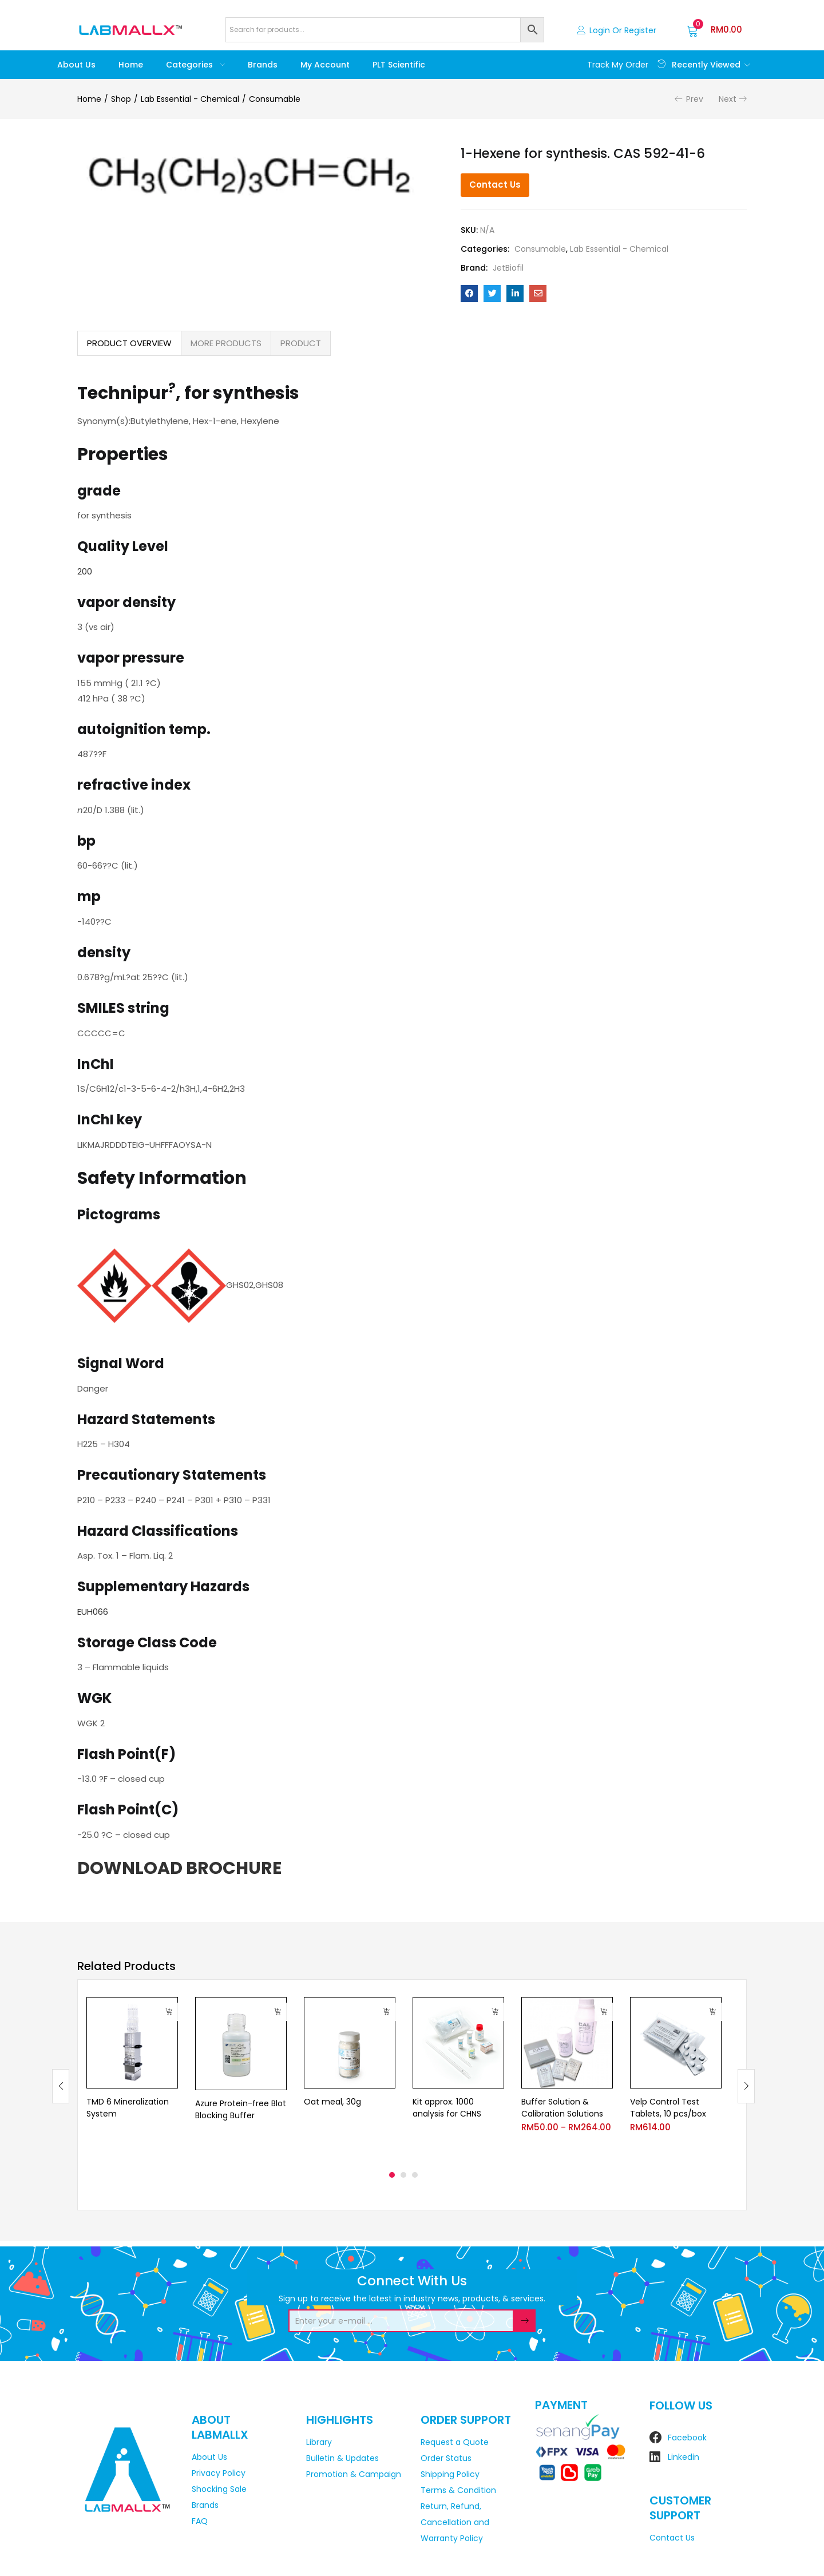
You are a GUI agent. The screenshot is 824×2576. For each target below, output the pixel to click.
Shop (121, 99)
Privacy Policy (218, 2473)
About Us (76, 64)
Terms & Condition (458, 2490)
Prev (694, 99)
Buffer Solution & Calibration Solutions (562, 2107)
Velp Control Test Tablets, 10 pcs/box (668, 2107)
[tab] (129, 343)
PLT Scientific (399, 64)
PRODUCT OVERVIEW (129, 343)
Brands (263, 64)
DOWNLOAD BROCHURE (179, 1868)
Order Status (446, 2458)
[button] (714, 29)
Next (727, 99)
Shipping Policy (450, 2474)
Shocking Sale (219, 2489)
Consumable (274, 99)
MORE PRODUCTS (226, 343)
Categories (195, 64)
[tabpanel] (132, 2077)
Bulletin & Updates (342, 2458)
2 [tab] (403, 2175)
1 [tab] (392, 2175)
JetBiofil (508, 268)
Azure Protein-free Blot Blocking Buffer (240, 2109)
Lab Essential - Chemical (190, 99)
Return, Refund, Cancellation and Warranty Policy (455, 2522)
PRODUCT (300, 343)
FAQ (200, 2521)
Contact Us (495, 185)
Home (130, 64)
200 (84, 571)
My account (325, 64)
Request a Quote (455, 2442)
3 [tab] (415, 2175)
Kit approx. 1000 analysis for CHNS (447, 2107)
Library (319, 2442)
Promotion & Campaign (353, 2474)
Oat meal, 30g (332, 2101)
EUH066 (92, 1612)
